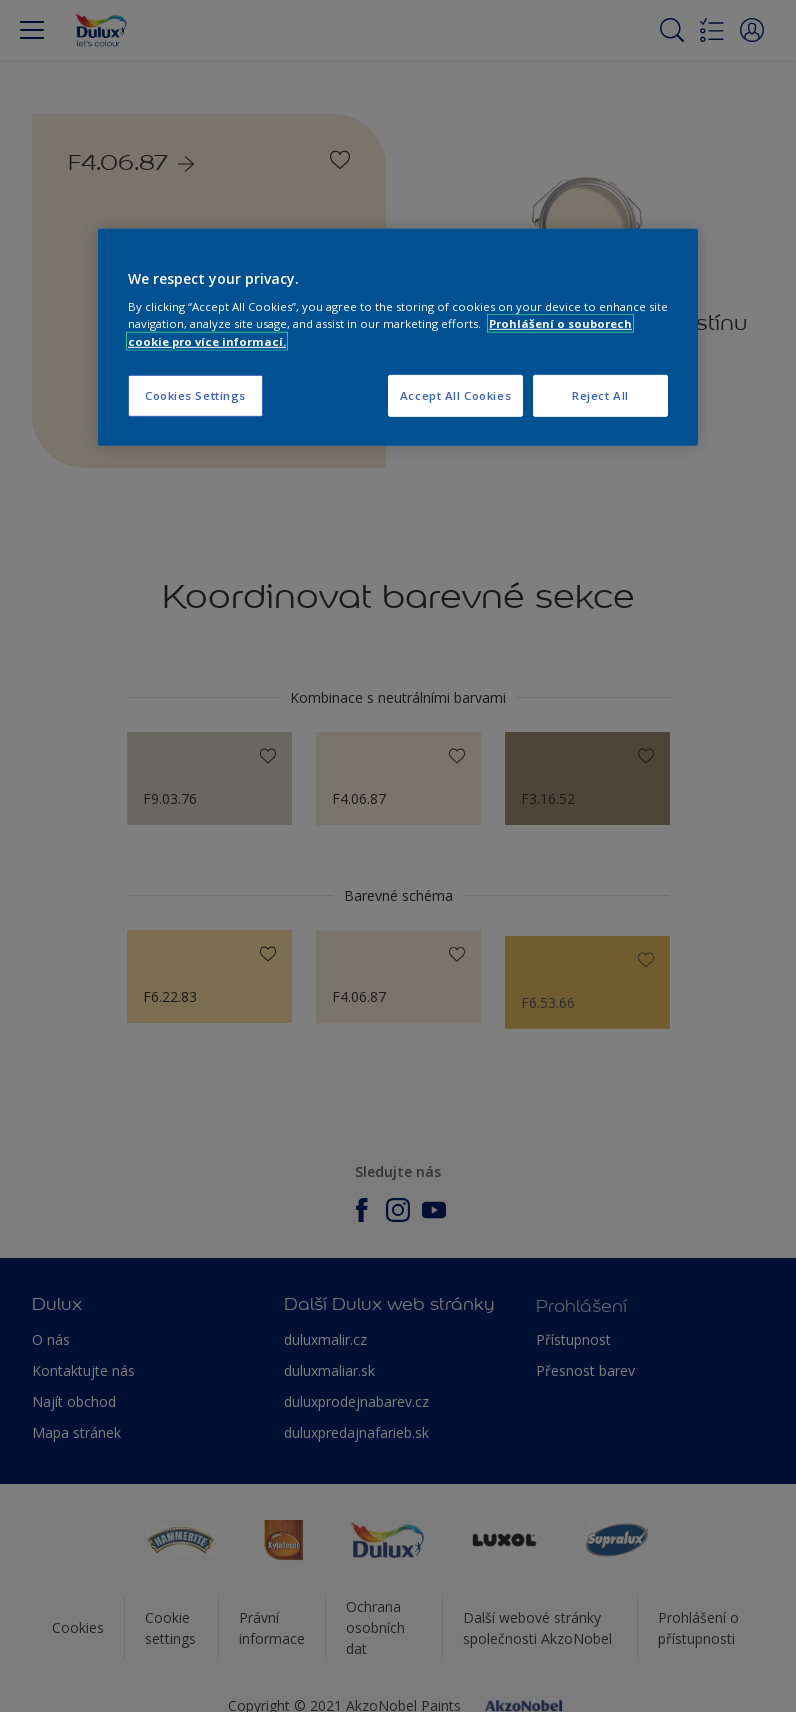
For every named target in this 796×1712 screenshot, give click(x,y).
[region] (398, 337)
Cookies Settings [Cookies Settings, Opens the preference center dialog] (195, 394)
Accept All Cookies (455, 394)
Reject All (600, 394)
